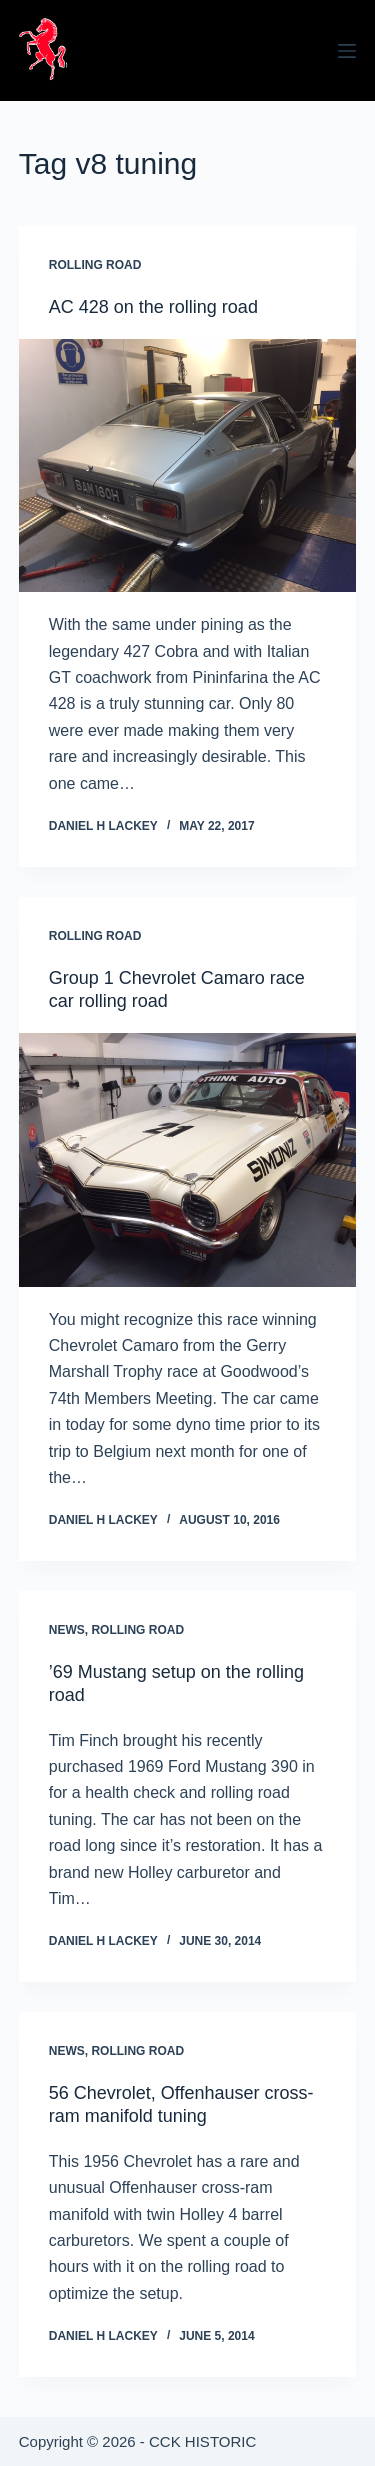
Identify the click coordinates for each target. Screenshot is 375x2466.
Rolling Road (95, 265)
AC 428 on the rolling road (153, 307)
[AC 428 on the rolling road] (188, 465)
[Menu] (347, 51)
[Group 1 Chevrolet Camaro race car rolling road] (188, 1159)
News (67, 1630)
